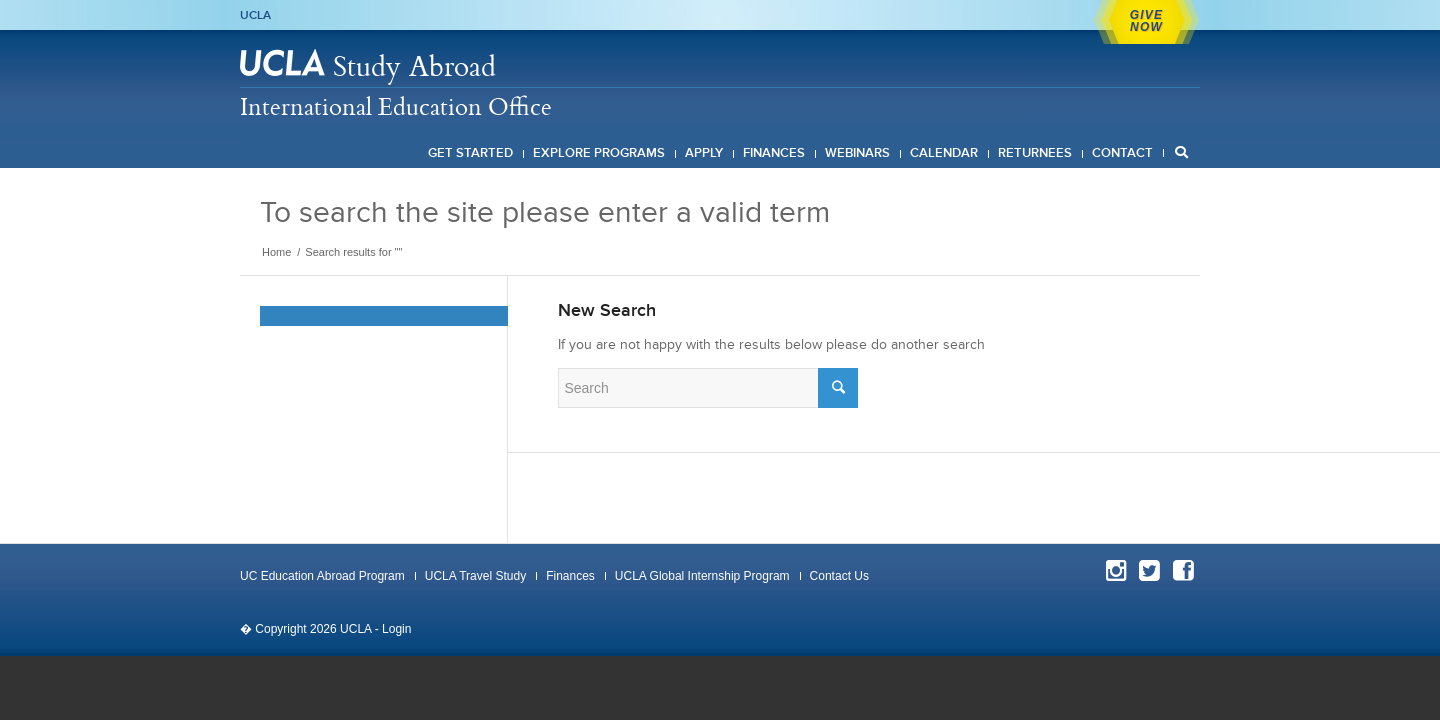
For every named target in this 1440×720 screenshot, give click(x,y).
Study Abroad (414, 65)
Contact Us (839, 576)
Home (276, 252)
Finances (570, 576)
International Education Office (396, 106)
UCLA (255, 15)
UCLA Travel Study (475, 576)
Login (396, 629)
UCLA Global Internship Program (702, 576)
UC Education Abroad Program (322, 576)
